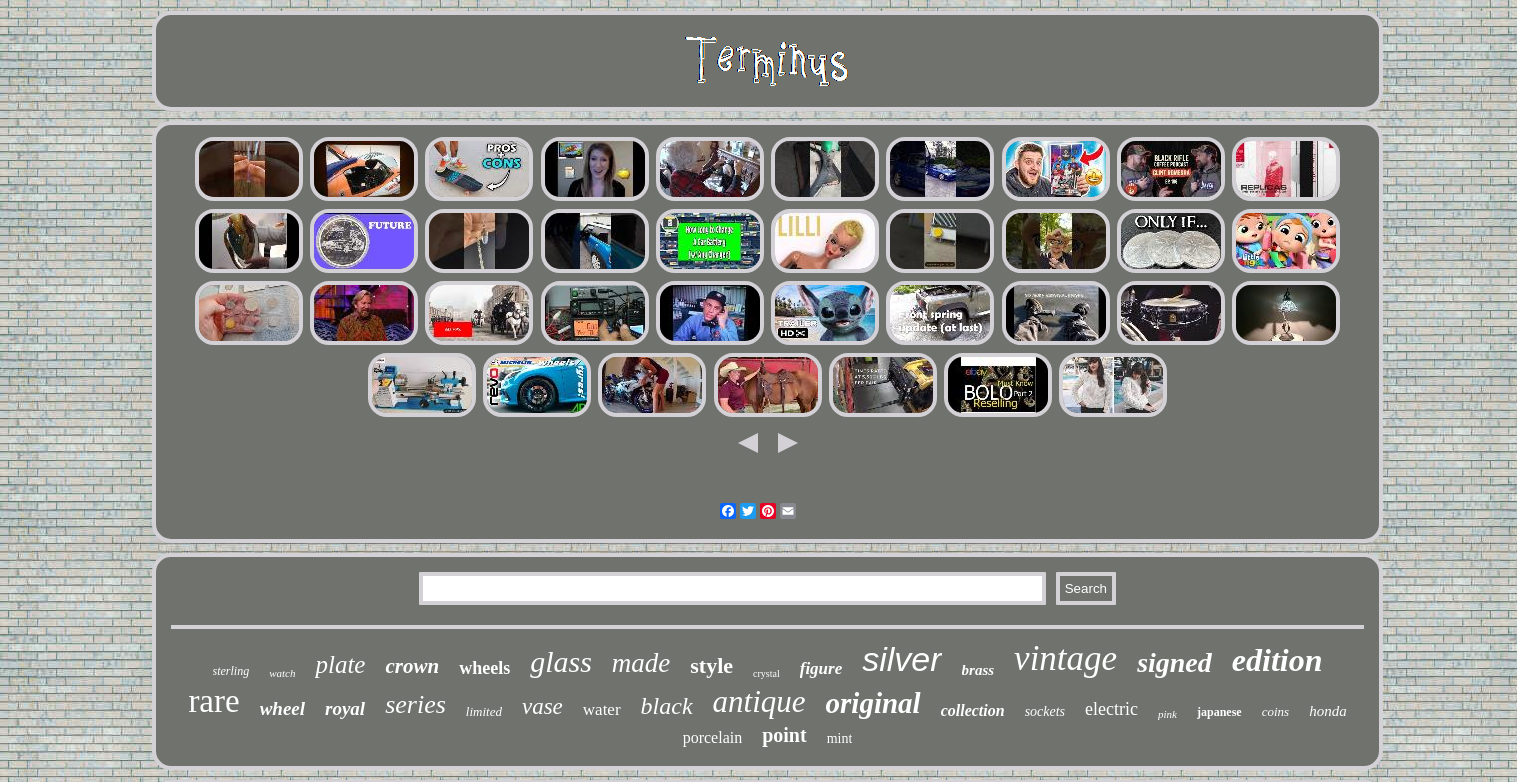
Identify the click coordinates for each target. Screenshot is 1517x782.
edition (1277, 660)
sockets (1045, 711)
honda (1328, 711)
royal (345, 708)
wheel (282, 708)
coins (1275, 711)
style (711, 665)
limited (484, 711)
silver (901, 659)
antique (759, 701)
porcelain (713, 737)
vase (542, 706)
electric (1111, 709)
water (602, 709)
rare (213, 701)
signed (1174, 662)
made (641, 663)
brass (978, 670)
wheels (484, 668)
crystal (766, 673)
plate (340, 664)
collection (973, 710)
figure (821, 668)
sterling (231, 671)
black (667, 706)
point (784, 735)
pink (1167, 714)
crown (412, 666)
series (415, 704)
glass (561, 661)
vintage (1065, 658)
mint (840, 738)
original (873, 703)
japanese (1219, 712)
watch (282, 673)
